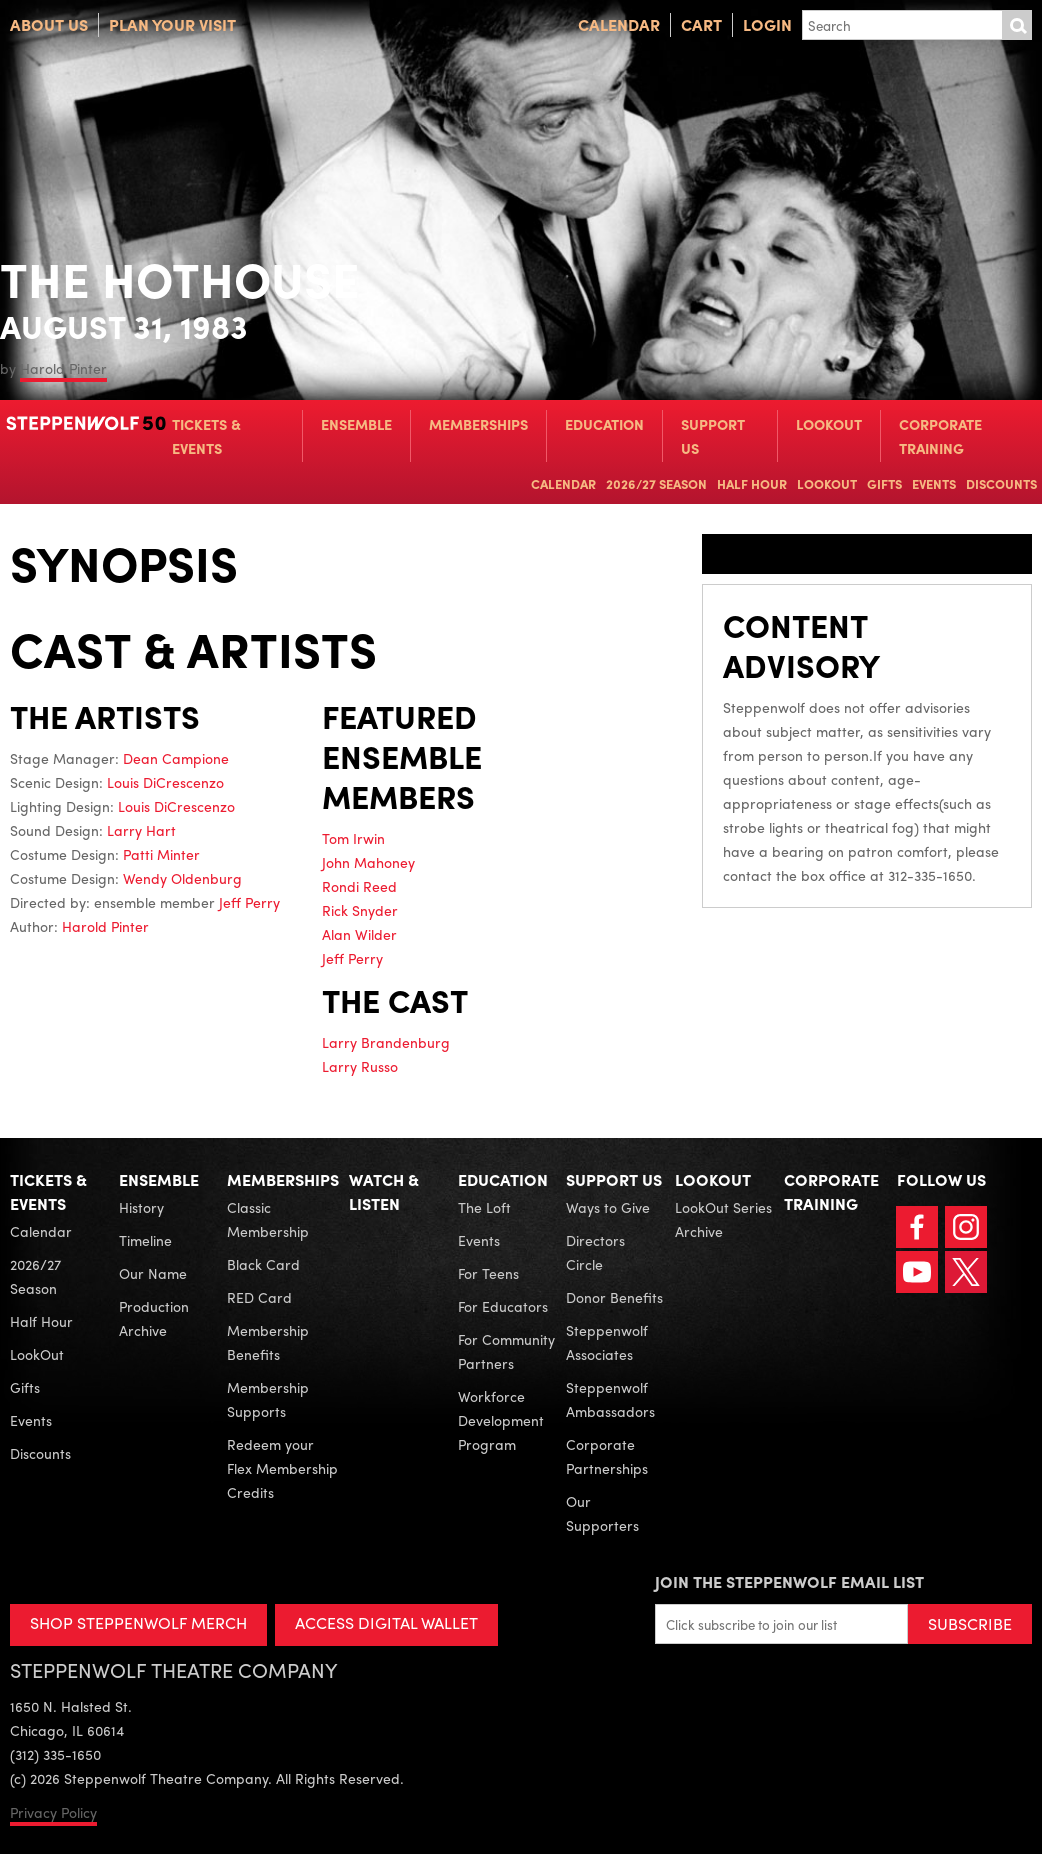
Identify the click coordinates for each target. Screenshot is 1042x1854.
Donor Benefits (614, 1297)
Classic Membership (268, 1219)
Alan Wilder (359, 934)
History (141, 1207)
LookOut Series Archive (723, 1219)
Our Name (153, 1273)
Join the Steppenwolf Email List (789, 1581)
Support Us (713, 436)
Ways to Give (608, 1207)
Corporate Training (940, 436)
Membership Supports (268, 1399)
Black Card (263, 1264)
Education (604, 424)
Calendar (619, 24)
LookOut (829, 424)
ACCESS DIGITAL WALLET (386, 1622)
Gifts (884, 483)
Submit (1017, 25)
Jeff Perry (249, 902)
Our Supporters (602, 1513)
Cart (701, 24)
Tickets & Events (206, 436)
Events (934, 483)
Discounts (1001, 483)
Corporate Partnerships (607, 1456)
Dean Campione (176, 758)
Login (767, 24)
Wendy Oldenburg (182, 878)
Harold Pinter (63, 368)
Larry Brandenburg (386, 1042)
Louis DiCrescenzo (165, 782)
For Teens (488, 1273)
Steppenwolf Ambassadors (610, 1399)
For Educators (503, 1306)
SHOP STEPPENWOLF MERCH (138, 1622)
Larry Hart (141, 830)
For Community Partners (506, 1351)
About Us (49, 24)
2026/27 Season (656, 483)
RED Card (259, 1297)
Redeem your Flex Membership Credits (282, 1468)
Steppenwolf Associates (607, 1342)
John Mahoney (368, 862)
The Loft (484, 1207)
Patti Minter (161, 854)
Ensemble (356, 424)
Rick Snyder (360, 910)
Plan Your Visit (172, 24)
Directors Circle (595, 1252)
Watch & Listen (384, 1191)
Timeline (145, 1240)
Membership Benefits (268, 1342)
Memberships (478, 424)
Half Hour (752, 483)
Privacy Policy (53, 1812)
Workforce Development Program (501, 1420)
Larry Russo (360, 1066)
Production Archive (154, 1318)
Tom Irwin (353, 838)
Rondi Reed (359, 886)
